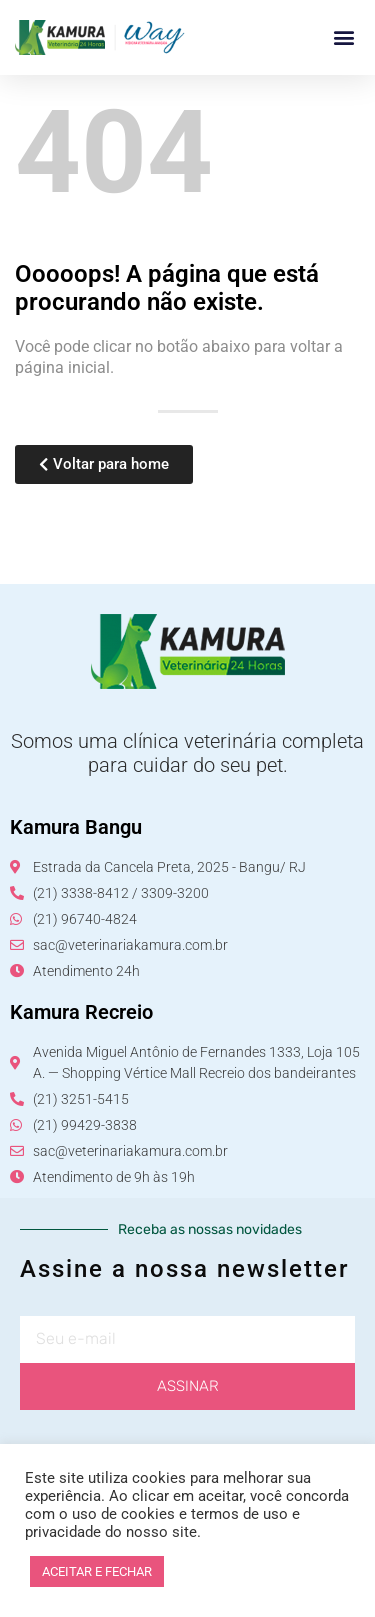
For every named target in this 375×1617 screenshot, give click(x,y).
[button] (343, 37)
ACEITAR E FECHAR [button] (97, 1571)
